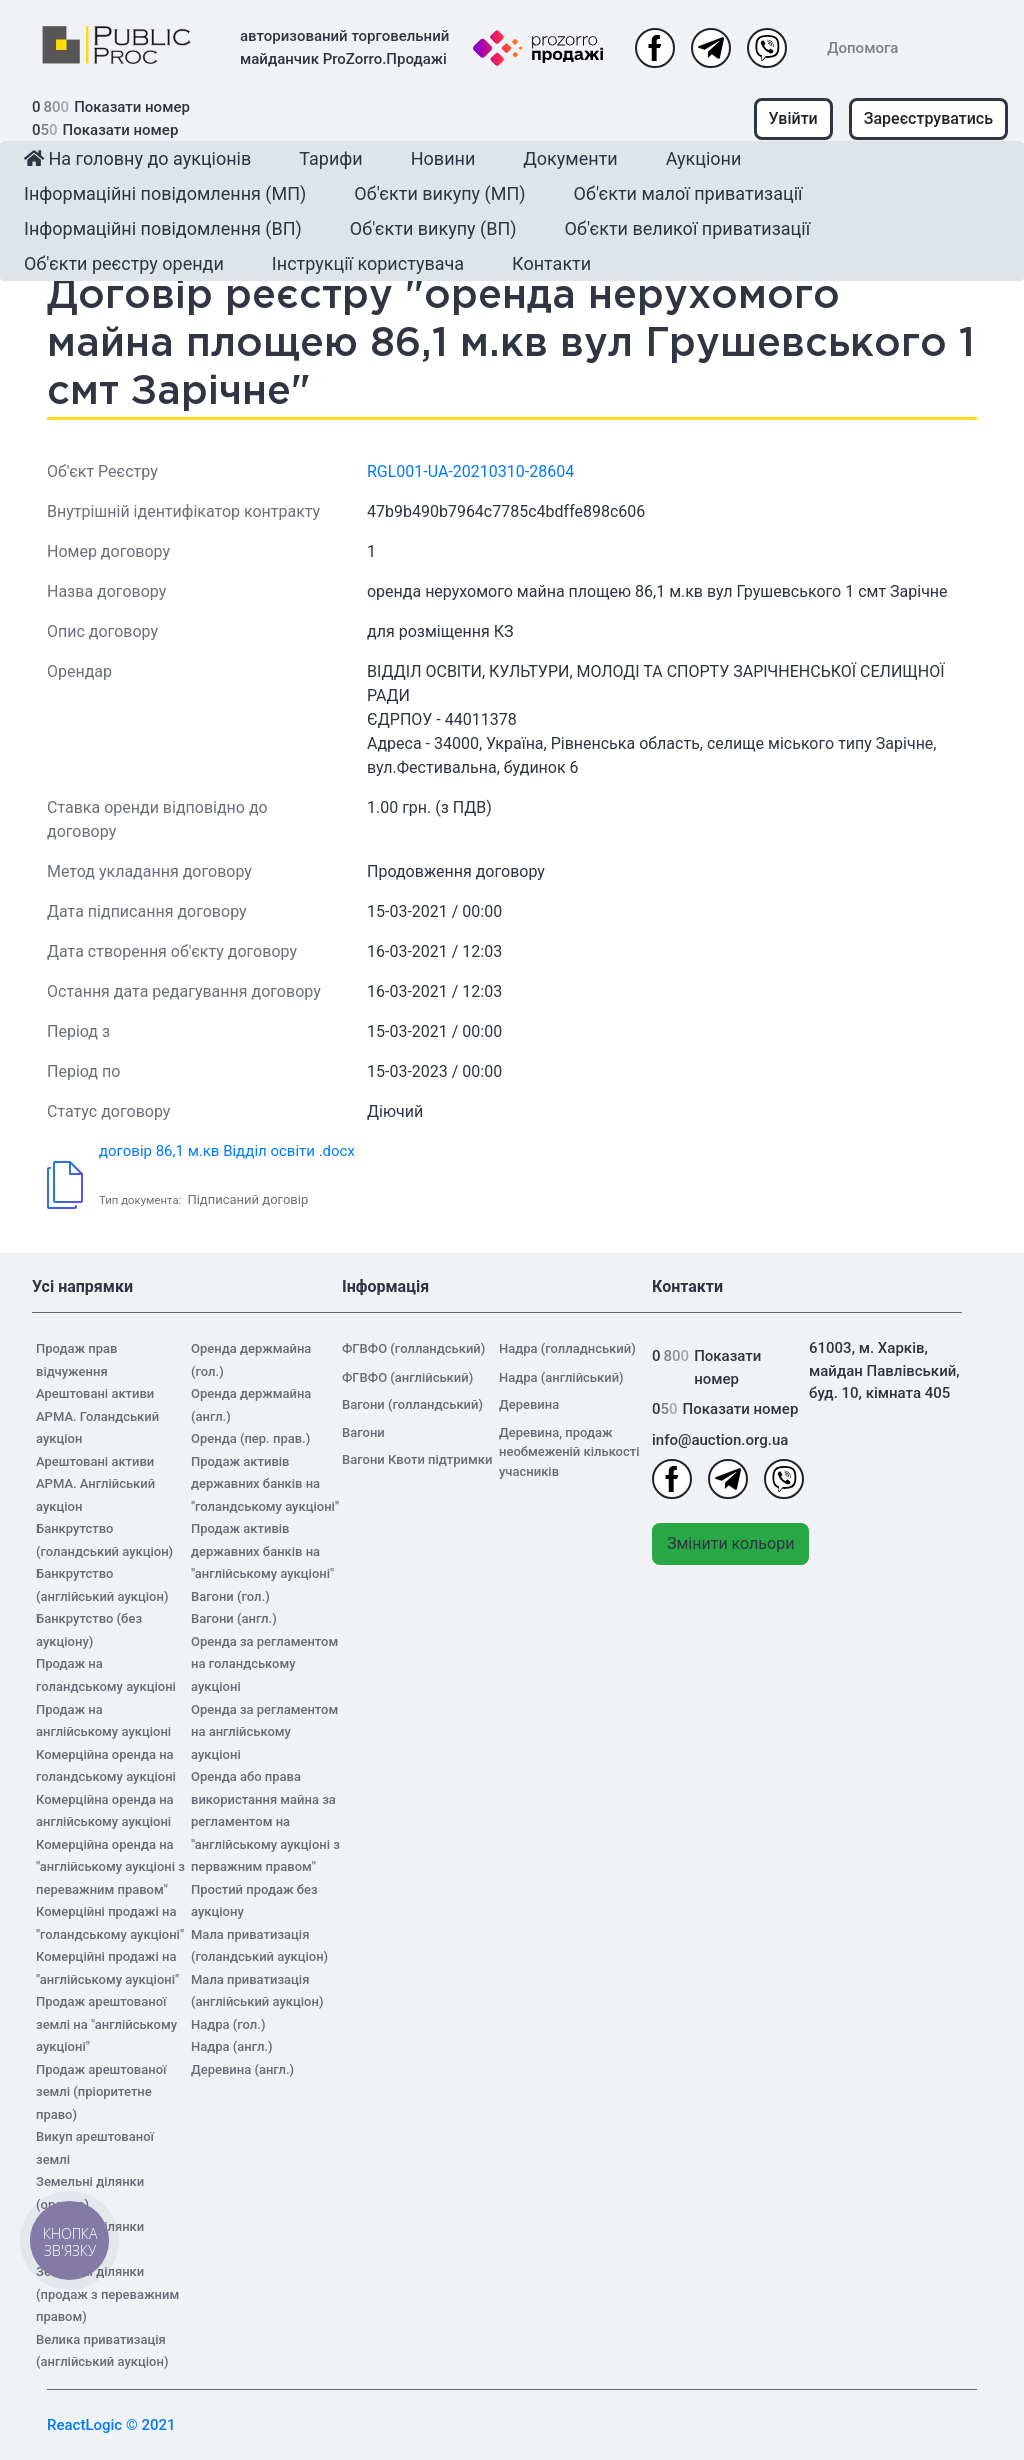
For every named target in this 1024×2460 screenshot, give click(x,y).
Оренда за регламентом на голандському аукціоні (264, 1664)
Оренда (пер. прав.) (250, 1438)
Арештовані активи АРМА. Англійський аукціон (95, 1484)
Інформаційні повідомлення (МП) (165, 193)
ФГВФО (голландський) (413, 1348)
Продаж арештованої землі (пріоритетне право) (101, 2092)
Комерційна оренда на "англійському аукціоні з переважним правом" (110, 1867)
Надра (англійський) (561, 1377)
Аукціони (704, 158)
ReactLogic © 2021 (111, 2425)
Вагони (363, 1432)
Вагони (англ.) (234, 1618)
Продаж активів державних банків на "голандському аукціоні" (265, 1484)
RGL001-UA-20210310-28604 (470, 471)
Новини (443, 158)
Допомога (862, 48)
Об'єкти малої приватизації (688, 193)
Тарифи (330, 158)
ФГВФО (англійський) (407, 1377)
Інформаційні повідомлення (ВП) (163, 228)
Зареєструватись (928, 118)
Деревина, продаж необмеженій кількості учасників (569, 1452)
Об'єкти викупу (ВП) (433, 228)
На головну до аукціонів (137, 158)
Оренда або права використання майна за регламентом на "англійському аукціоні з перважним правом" (265, 1821)
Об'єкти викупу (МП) (439, 193)
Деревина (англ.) (242, 2069)
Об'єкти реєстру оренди (124, 263)
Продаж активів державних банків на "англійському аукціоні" (262, 1551)
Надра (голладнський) (567, 1348)
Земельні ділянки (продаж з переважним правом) (107, 2294)
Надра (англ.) (232, 2046)
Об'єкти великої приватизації (688, 228)
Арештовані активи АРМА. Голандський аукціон (97, 1416)
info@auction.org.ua (720, 1440)
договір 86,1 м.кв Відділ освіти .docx (227, 1151)
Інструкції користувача (368, 263)
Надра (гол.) (228, 2024)
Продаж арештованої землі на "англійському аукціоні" (106, 2024)
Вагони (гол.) (230, 1596)
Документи (570, 158)
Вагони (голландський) (412, 1404)
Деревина (529, 1404)
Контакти (551, 263)
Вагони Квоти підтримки (417, 1459)
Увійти (793, 118)
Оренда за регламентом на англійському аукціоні (264, 1732)
